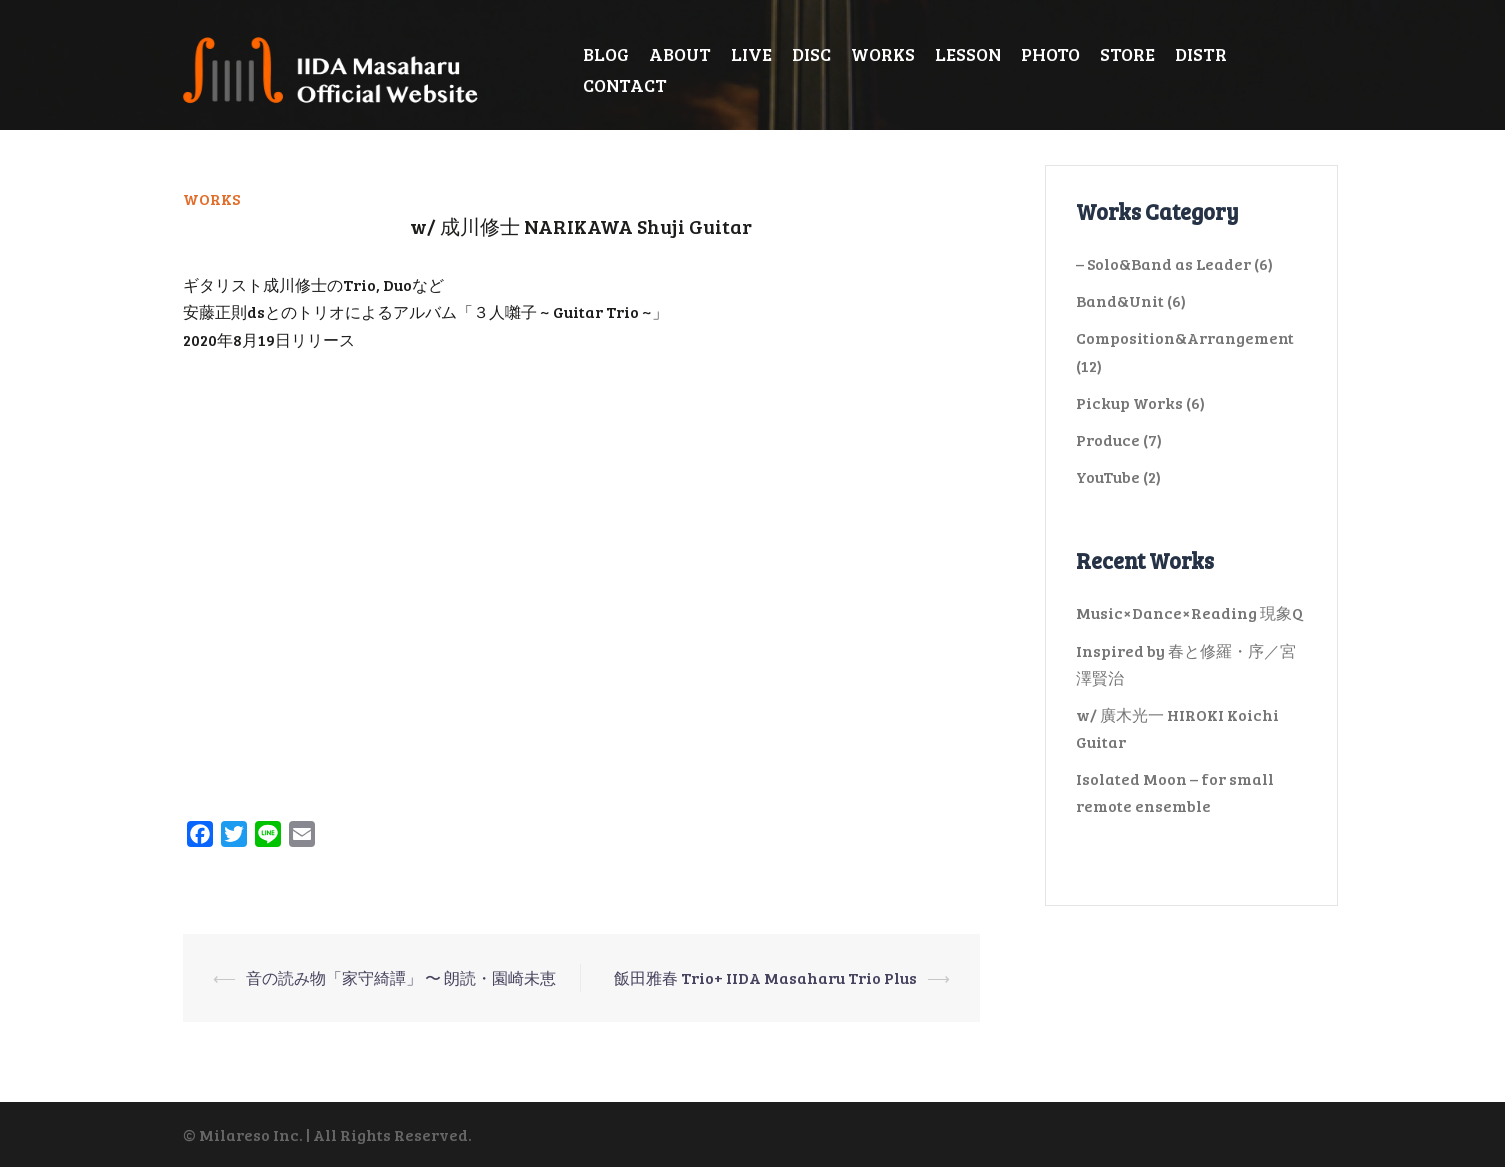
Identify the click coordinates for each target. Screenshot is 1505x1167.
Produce (1108, 439)
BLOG (606, 54)
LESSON (968, 54)
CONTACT (625, 85)
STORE (1127, 54)
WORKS (883, 54)
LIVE (751, 54)
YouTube (1108, 476)
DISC (811, 54)
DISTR (1201, 54)
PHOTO (1050, 54)
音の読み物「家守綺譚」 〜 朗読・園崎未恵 (401, 977)
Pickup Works (1129, 402)
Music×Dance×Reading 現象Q (1189, 612)
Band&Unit (1120, 300)
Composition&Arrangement (1185, 337)
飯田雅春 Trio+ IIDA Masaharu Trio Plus (765, 977)
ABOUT (680, 54)
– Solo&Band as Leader (1163, 263)
